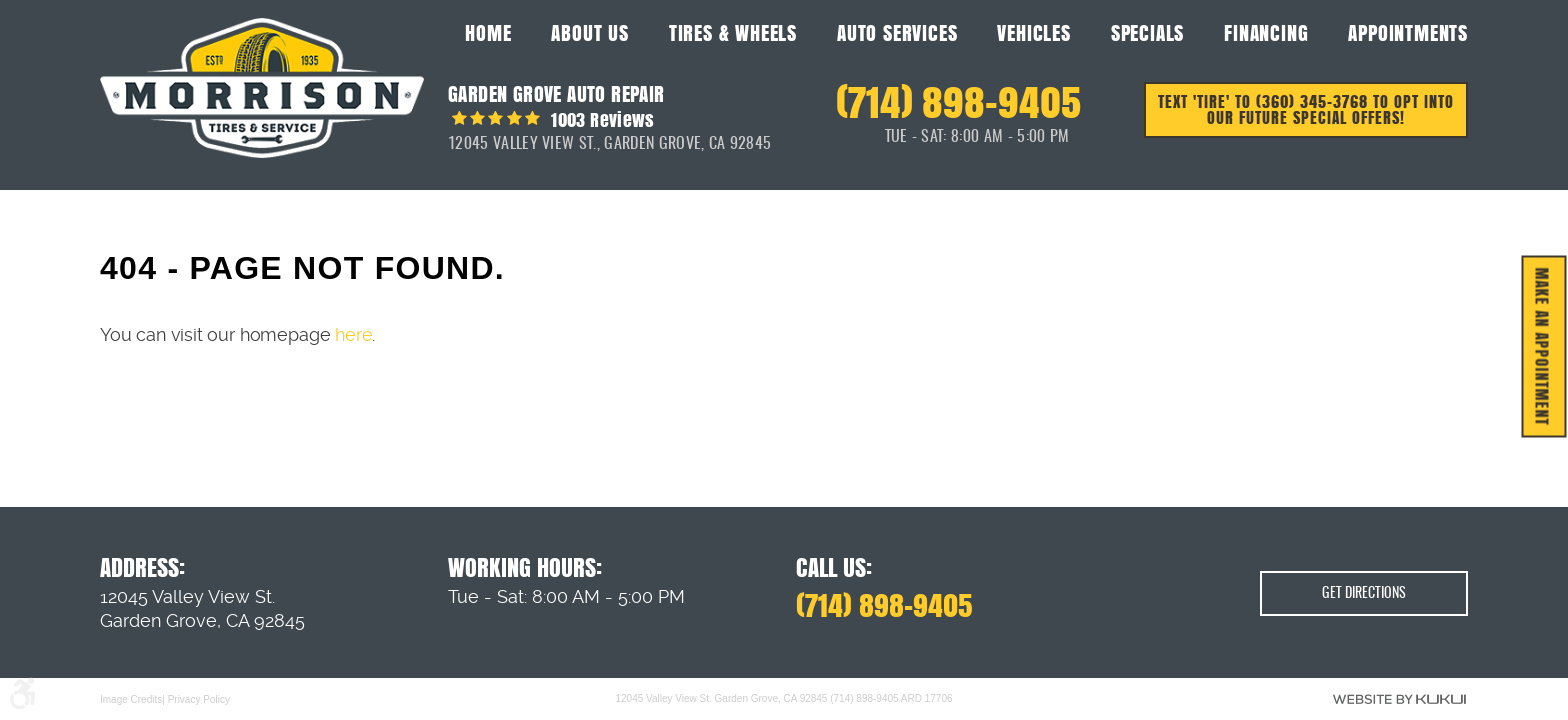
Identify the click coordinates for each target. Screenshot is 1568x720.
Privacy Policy (199, 698)
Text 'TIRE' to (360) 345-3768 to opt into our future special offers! (1306, 109)
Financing (1266, 33)
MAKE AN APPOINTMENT (1542, 347)
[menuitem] (488, 32)
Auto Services (897, 33)
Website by (1399, 699)
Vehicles (1033, 33)
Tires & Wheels (733, 33)
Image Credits (131, 698)
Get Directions (1364, 594)
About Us (589, 33)
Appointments (1408, 33)
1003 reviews (601, 119)
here (353, 334)
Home (488, 33)
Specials (1147, 33)
